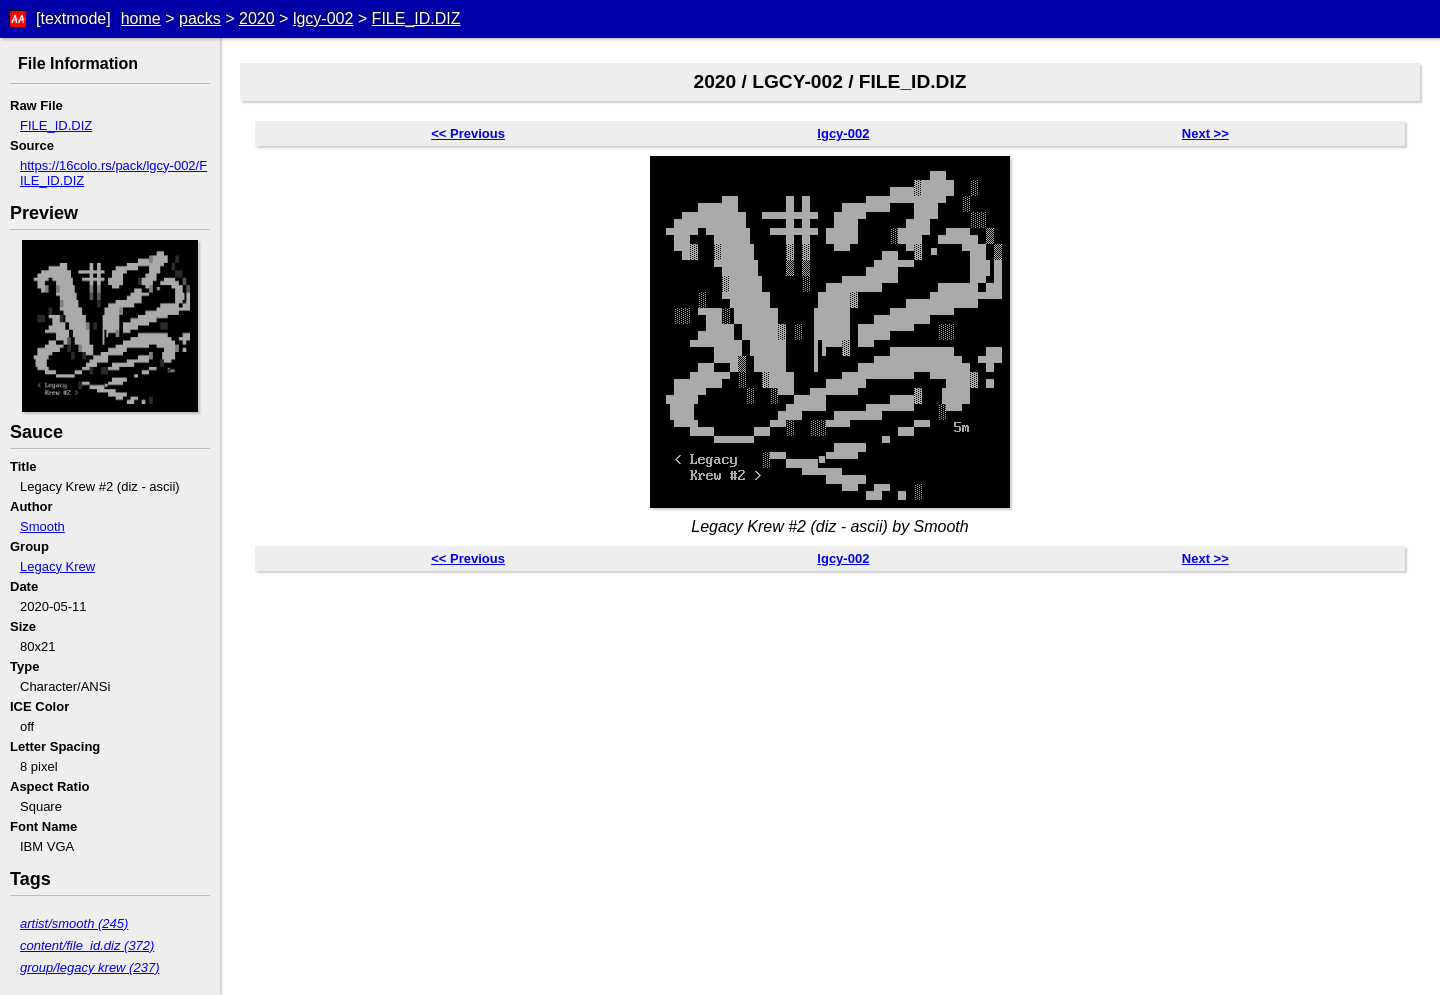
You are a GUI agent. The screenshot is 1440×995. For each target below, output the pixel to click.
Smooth (42, 526)
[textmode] (73, 18)
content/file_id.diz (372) (87, 945)
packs (200, 18)
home (141, 18)
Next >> (1205, 133)
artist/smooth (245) (74, 923)
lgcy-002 (323, 18)
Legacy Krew (57, 566)
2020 (257, 18)
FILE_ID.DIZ (416, 18)
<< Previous (468, 133)
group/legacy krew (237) (89, 967)
